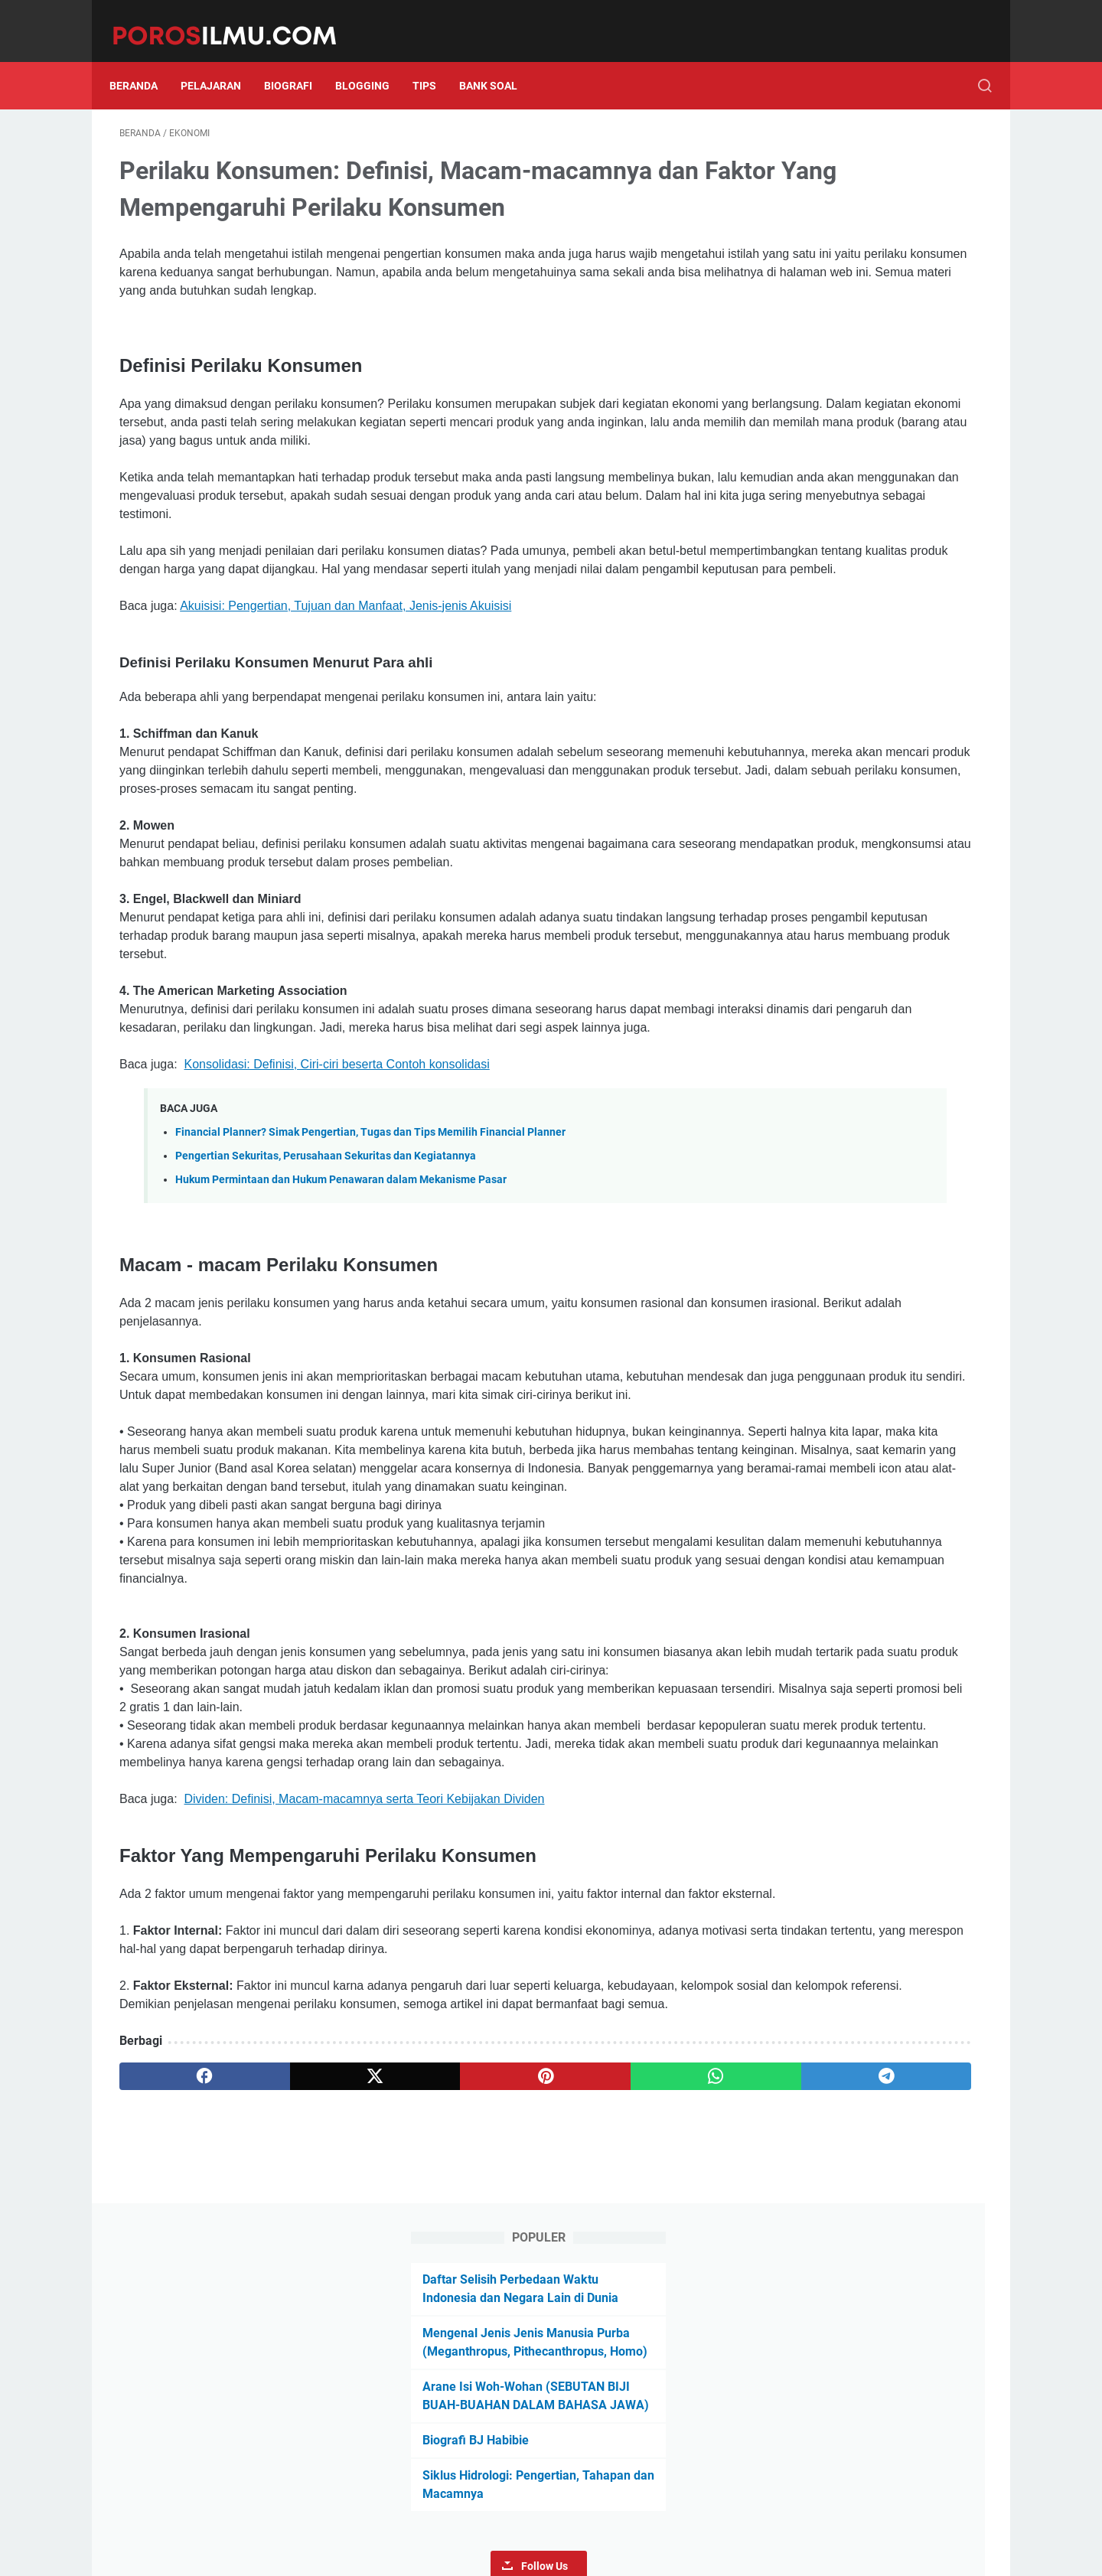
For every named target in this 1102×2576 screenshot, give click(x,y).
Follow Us (873, 494)
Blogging (372, 60)
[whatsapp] (524, 2336)
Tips (434, 60)
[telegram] (640, 2336)
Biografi (298, 60)
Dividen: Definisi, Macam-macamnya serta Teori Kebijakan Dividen (364, 2023)
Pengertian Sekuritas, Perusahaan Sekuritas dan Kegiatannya (325, 1251)
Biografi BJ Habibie (818, 367)
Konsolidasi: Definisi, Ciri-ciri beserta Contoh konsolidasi (337, 1159)
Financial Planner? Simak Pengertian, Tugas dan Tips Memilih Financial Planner (370, 1227)
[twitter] (292, 2336)
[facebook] (177, 2336)
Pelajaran (221, 60)
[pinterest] (408, 2336)
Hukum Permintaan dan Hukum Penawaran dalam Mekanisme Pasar (341, 1275)
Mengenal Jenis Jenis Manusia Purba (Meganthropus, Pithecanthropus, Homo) (850, 242)
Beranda (143, 60)
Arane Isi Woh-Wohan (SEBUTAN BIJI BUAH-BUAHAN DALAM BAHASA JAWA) (856, 314)
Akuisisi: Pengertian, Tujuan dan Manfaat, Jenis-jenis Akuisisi (345, 646)
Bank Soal (498, 60)
